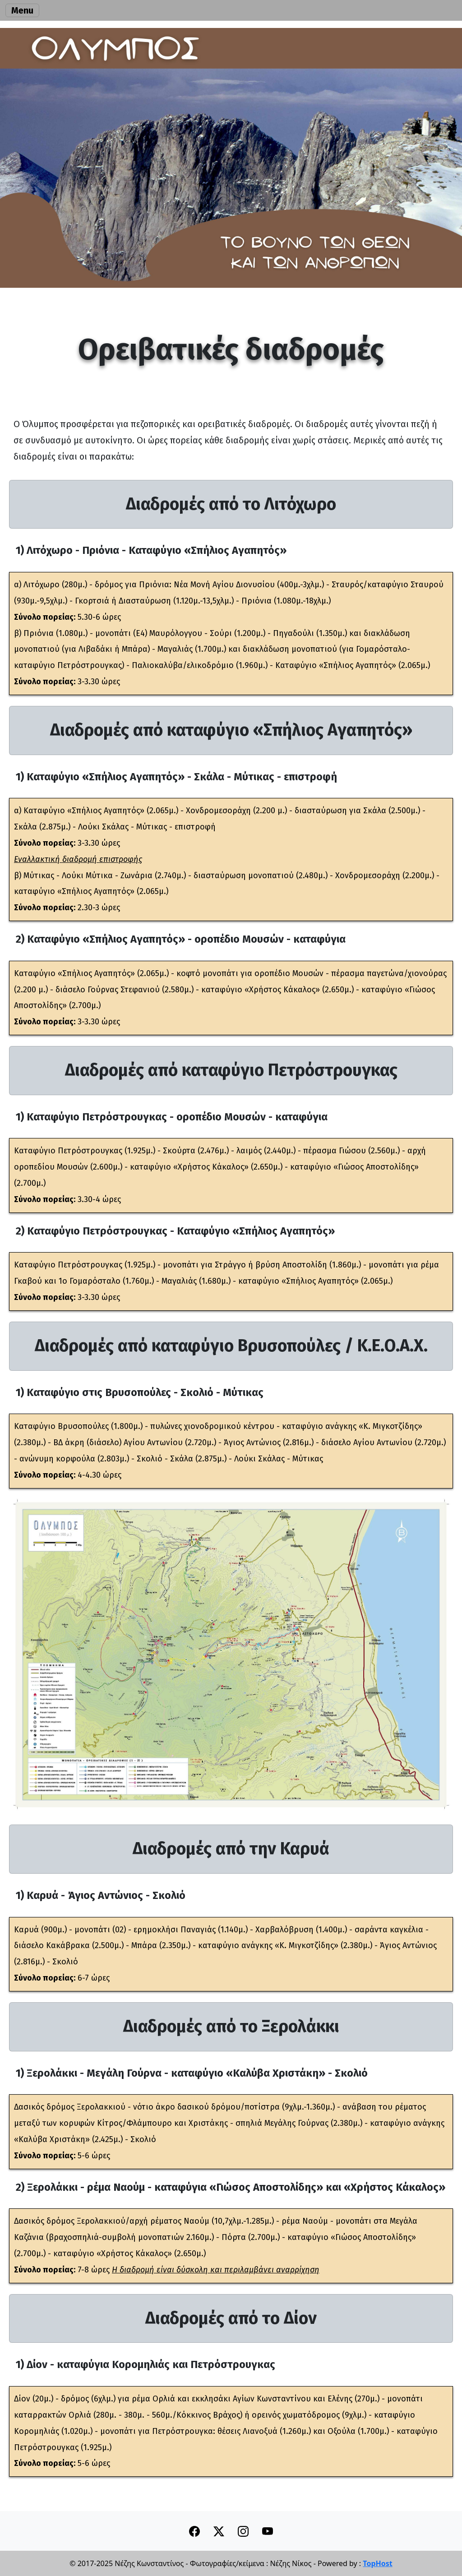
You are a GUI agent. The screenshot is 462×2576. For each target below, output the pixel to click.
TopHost (377, 2563)
